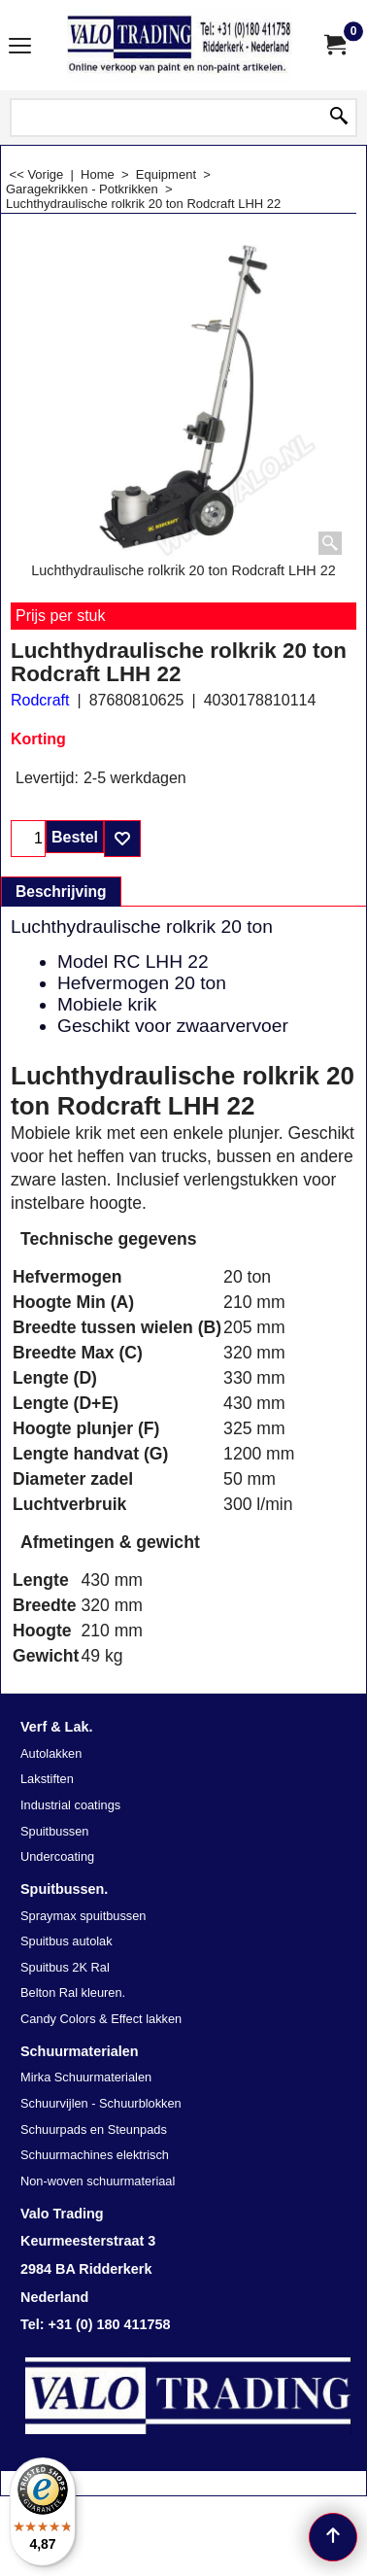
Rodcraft (40, 700)
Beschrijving (61, 891)
